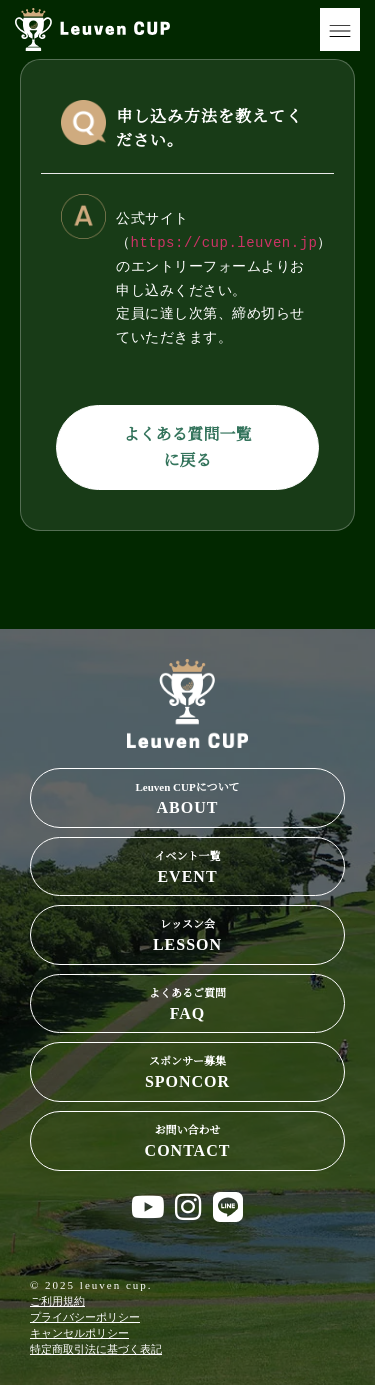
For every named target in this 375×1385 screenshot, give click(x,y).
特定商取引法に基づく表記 (96, 1349)
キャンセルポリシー (79, 1333)
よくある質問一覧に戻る (187, 447)
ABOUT (187, 796)
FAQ (187, 1002)
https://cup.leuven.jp (224, 243)
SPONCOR (187, 1070)
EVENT (187, 865)
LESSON (187, 933)
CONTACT (187, 1139)
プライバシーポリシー (85, 1317)
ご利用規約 (57, 1301)
